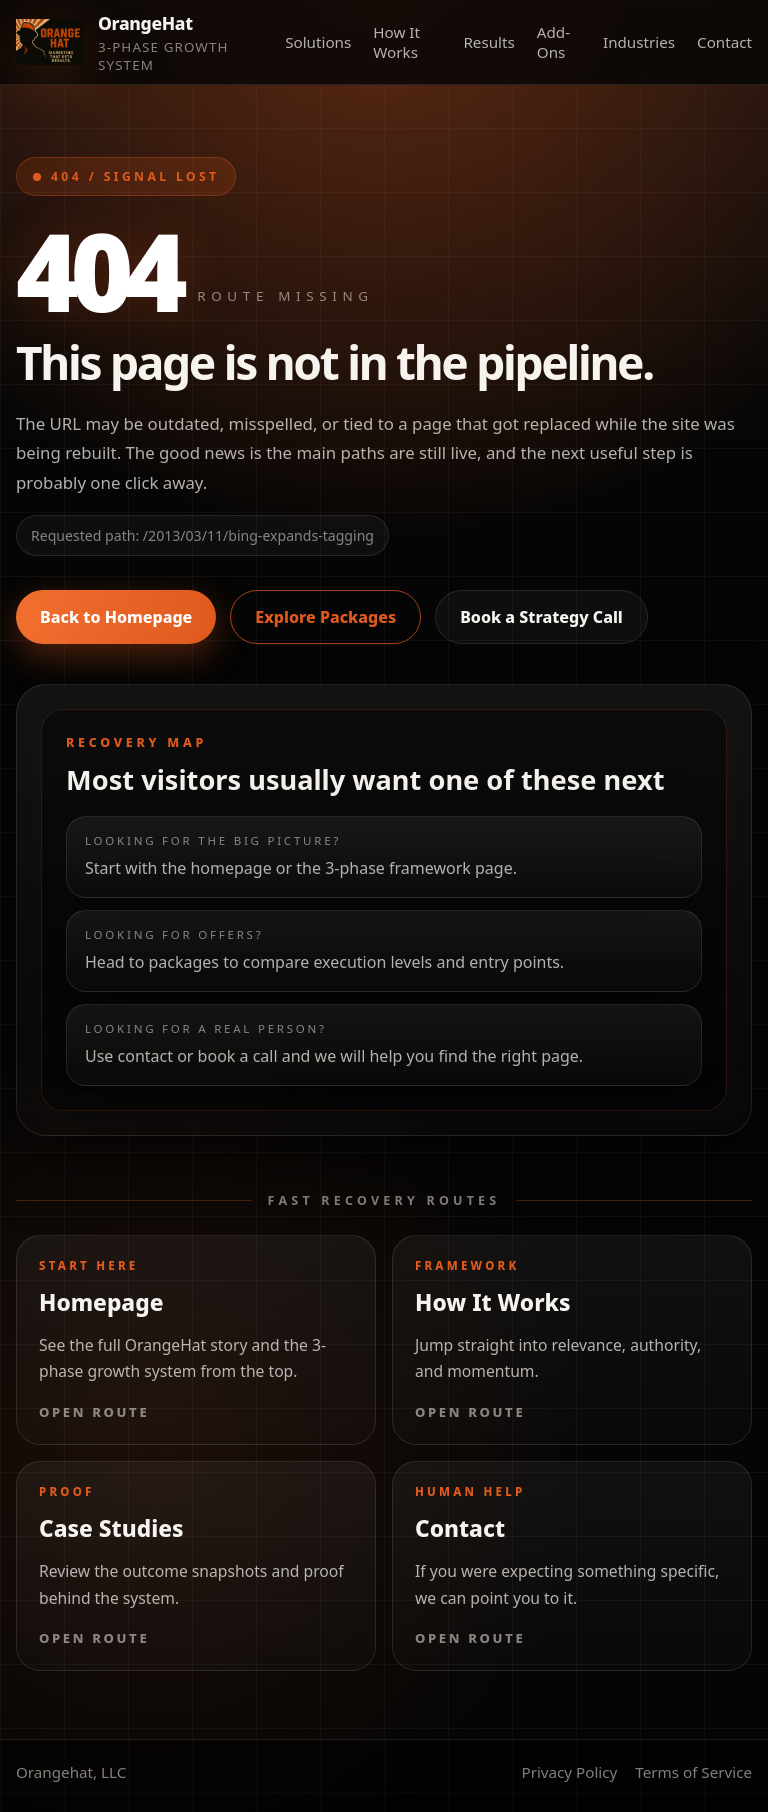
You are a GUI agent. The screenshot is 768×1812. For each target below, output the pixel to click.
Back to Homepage (116, 617)
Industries (639, 42)
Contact (724, 42)
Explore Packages (325, 617)
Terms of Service (693, 1772)
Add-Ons (553, 42)
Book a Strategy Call (541, 617)
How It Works (396, 42)
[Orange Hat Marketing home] (140, 42)
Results (488, 42)
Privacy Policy (569, 1772)
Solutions (318, 42)
